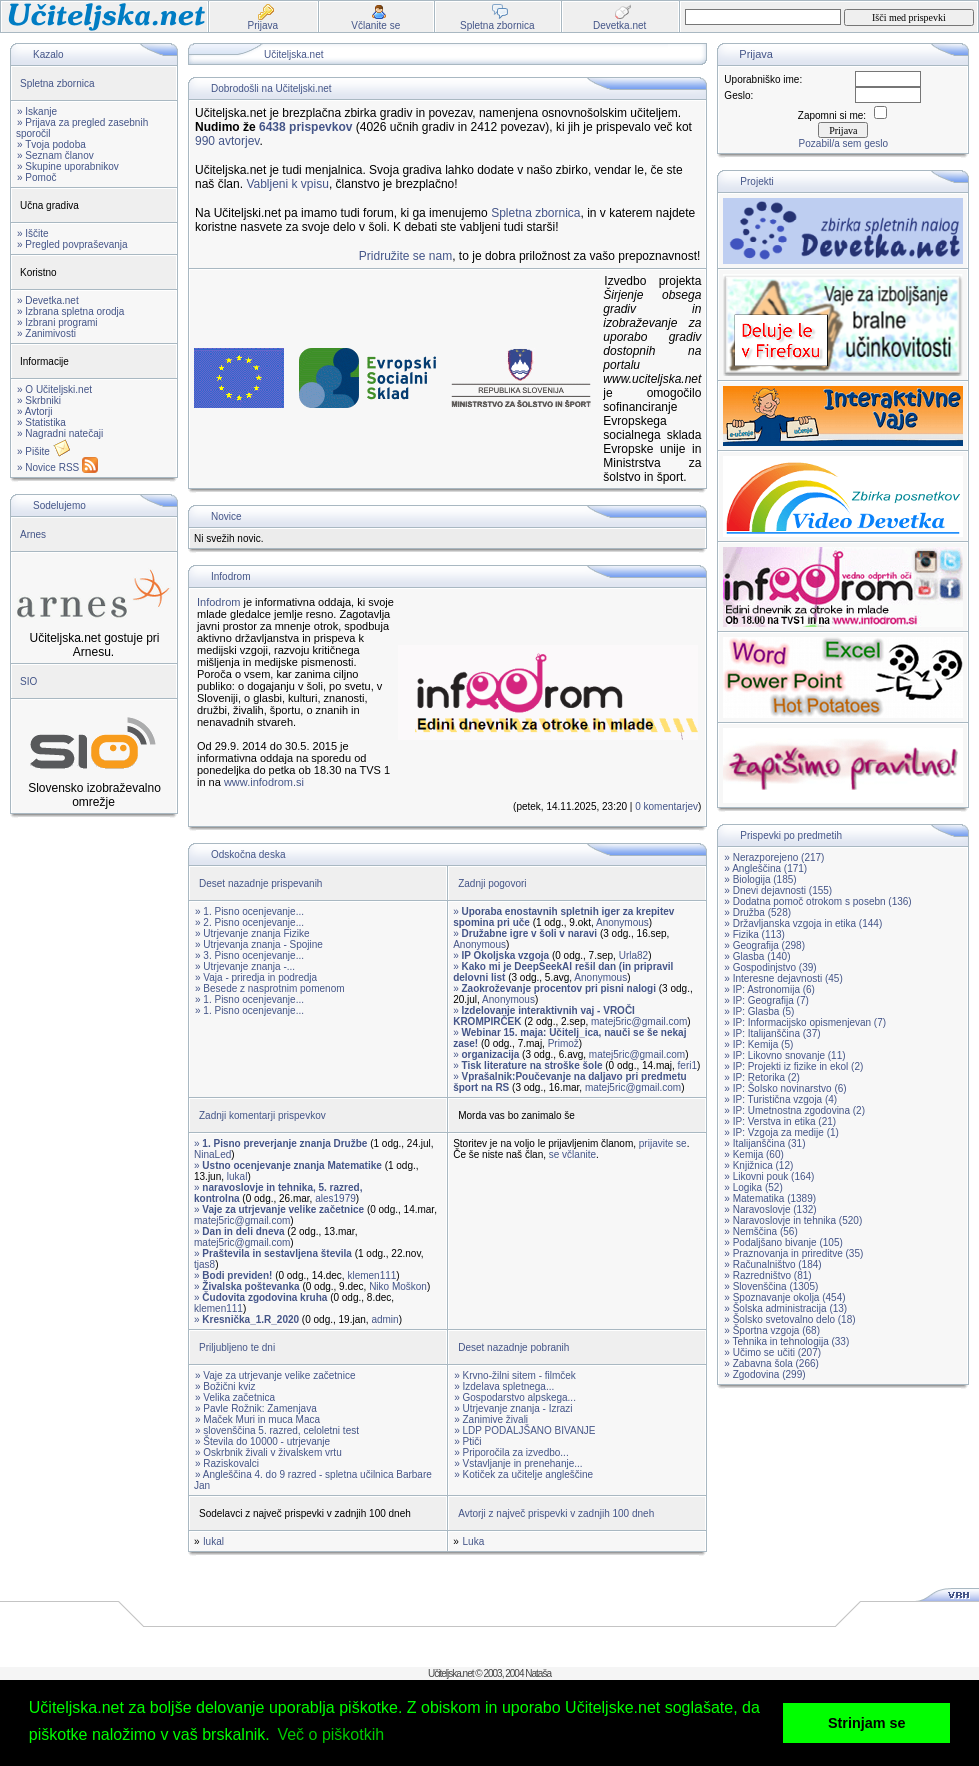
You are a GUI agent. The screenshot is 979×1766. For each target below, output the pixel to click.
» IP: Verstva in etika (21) (780, 1121)
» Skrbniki (39, 400)
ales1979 (335, 1198)
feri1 (687, 1065)
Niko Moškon (398, 1286)
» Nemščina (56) (760, 1231)
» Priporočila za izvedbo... (511, 1452)
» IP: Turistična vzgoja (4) (780, 1099)
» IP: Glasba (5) (759, 1011)
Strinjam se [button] (867, 1723)
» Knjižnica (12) (758, 1165)
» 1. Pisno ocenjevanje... (249, 911)
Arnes (33, 534)
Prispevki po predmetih (791, 835)
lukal (237, 1176)
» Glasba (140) (757, 956)
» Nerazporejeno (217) (774, 857)
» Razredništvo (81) (767, 1275)
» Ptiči (467, 1441)
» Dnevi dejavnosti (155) (778, 890)
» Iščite (33, 233)
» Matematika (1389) (770, 1198)
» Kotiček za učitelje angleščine (523, 1474)
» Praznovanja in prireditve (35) (793, 1253)
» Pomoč (36, 177)
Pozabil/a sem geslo (844, 143)
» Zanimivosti (46, 333)
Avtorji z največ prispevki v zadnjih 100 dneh (556, 1513)
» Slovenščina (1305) (771, 1286)
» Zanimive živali (491, 1419)
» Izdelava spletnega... (504, 1386)
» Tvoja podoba (51, 144)
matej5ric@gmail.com (639, 1021)
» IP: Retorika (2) (762, 1077)
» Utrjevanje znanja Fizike (252, 933)
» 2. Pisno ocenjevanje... (249, 922)
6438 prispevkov (305, 127)
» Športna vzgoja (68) (772, 1330)
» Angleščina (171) (765, 868)
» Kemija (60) (753, 1154)
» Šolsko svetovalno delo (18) (789, 1319)
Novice (226, 516)
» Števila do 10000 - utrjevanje (262, 1441)
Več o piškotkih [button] (330, 1734)
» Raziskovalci (227, 1463)
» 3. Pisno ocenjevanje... (249, 955)
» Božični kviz (225, 1386)
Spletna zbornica (57, 83)
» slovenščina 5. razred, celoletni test (277, 1430)
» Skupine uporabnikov (68, 166)
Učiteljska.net (293, 54)
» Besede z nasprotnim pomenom (270, 988)
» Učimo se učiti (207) (772, 1352)
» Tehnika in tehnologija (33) (786, 1341)
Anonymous (622, 922)
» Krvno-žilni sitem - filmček (515, 1375)
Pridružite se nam (405, 256)
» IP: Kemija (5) (758, 1044)
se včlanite (572, 1154)
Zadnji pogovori (492, 883)
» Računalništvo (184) (772, 1264)
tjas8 (204, 1264)
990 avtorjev (227, 141)
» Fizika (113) (754, 934)
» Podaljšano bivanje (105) (783, 1242)
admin (384, 1319)
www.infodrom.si (264, 782)
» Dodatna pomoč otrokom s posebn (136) (817, 901)
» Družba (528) (757, 912)
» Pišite (44, 451)
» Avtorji (34, 411)
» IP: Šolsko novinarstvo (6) (785, 1088)
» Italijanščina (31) (764, 1143)
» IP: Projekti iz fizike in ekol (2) (793, 1066)
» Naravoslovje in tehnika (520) (793, 1220)
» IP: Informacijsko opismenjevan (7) (805, 1022)
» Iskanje (37, 111)
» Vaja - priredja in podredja (256, 977)
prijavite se (663, 1143)
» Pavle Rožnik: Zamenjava (256, 1408)
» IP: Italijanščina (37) (772, 1033)
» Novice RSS (57, 467)
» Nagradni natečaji (60, 433)
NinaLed (212, 1154)
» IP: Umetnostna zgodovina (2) (794, 1110)
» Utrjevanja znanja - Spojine (259, 944)
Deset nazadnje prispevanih (260, 883)
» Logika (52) (753, 1187)
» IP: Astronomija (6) (769, 989)
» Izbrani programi (57, 322)
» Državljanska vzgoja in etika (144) (803, 923)
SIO (28, 681)
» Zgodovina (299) (764, 1374)
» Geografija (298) (764, 945)
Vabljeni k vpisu (287, 184)
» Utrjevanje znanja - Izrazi (513, 1408)
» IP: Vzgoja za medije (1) (781, 1132)
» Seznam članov (55, 155)
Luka (474, 1541)
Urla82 (633, 955)
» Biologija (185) (760, 879)
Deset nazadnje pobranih (513, 1347)
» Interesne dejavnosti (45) (783, 978)
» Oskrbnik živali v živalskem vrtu (268, 1452)
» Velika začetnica (235, 1397)
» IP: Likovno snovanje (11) (784, 1055)
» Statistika (41, 422)
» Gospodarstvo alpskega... (515, 1397)
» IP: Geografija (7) (766, 1000)
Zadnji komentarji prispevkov (262, 1115)
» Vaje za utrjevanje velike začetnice (275, 1375)
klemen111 (371, 1275)
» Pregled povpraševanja (72, 244)
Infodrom (230, 576)
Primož (563, 1043)
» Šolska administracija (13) (785, 1308)
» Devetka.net (48, 300)
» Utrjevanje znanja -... (245, 966)
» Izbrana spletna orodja (70, 311)
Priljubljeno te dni (237, 1347)
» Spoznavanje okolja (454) (784, 1297)
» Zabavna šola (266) (771, 1363)
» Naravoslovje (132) (770, 1209)
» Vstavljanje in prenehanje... (518, 1463)
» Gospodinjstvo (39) (770, 967)
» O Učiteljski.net (54, 389)
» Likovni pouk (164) (769, 1176)
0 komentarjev (666, 806)
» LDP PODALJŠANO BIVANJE (524, 1430)
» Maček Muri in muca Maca (257, 1419)
